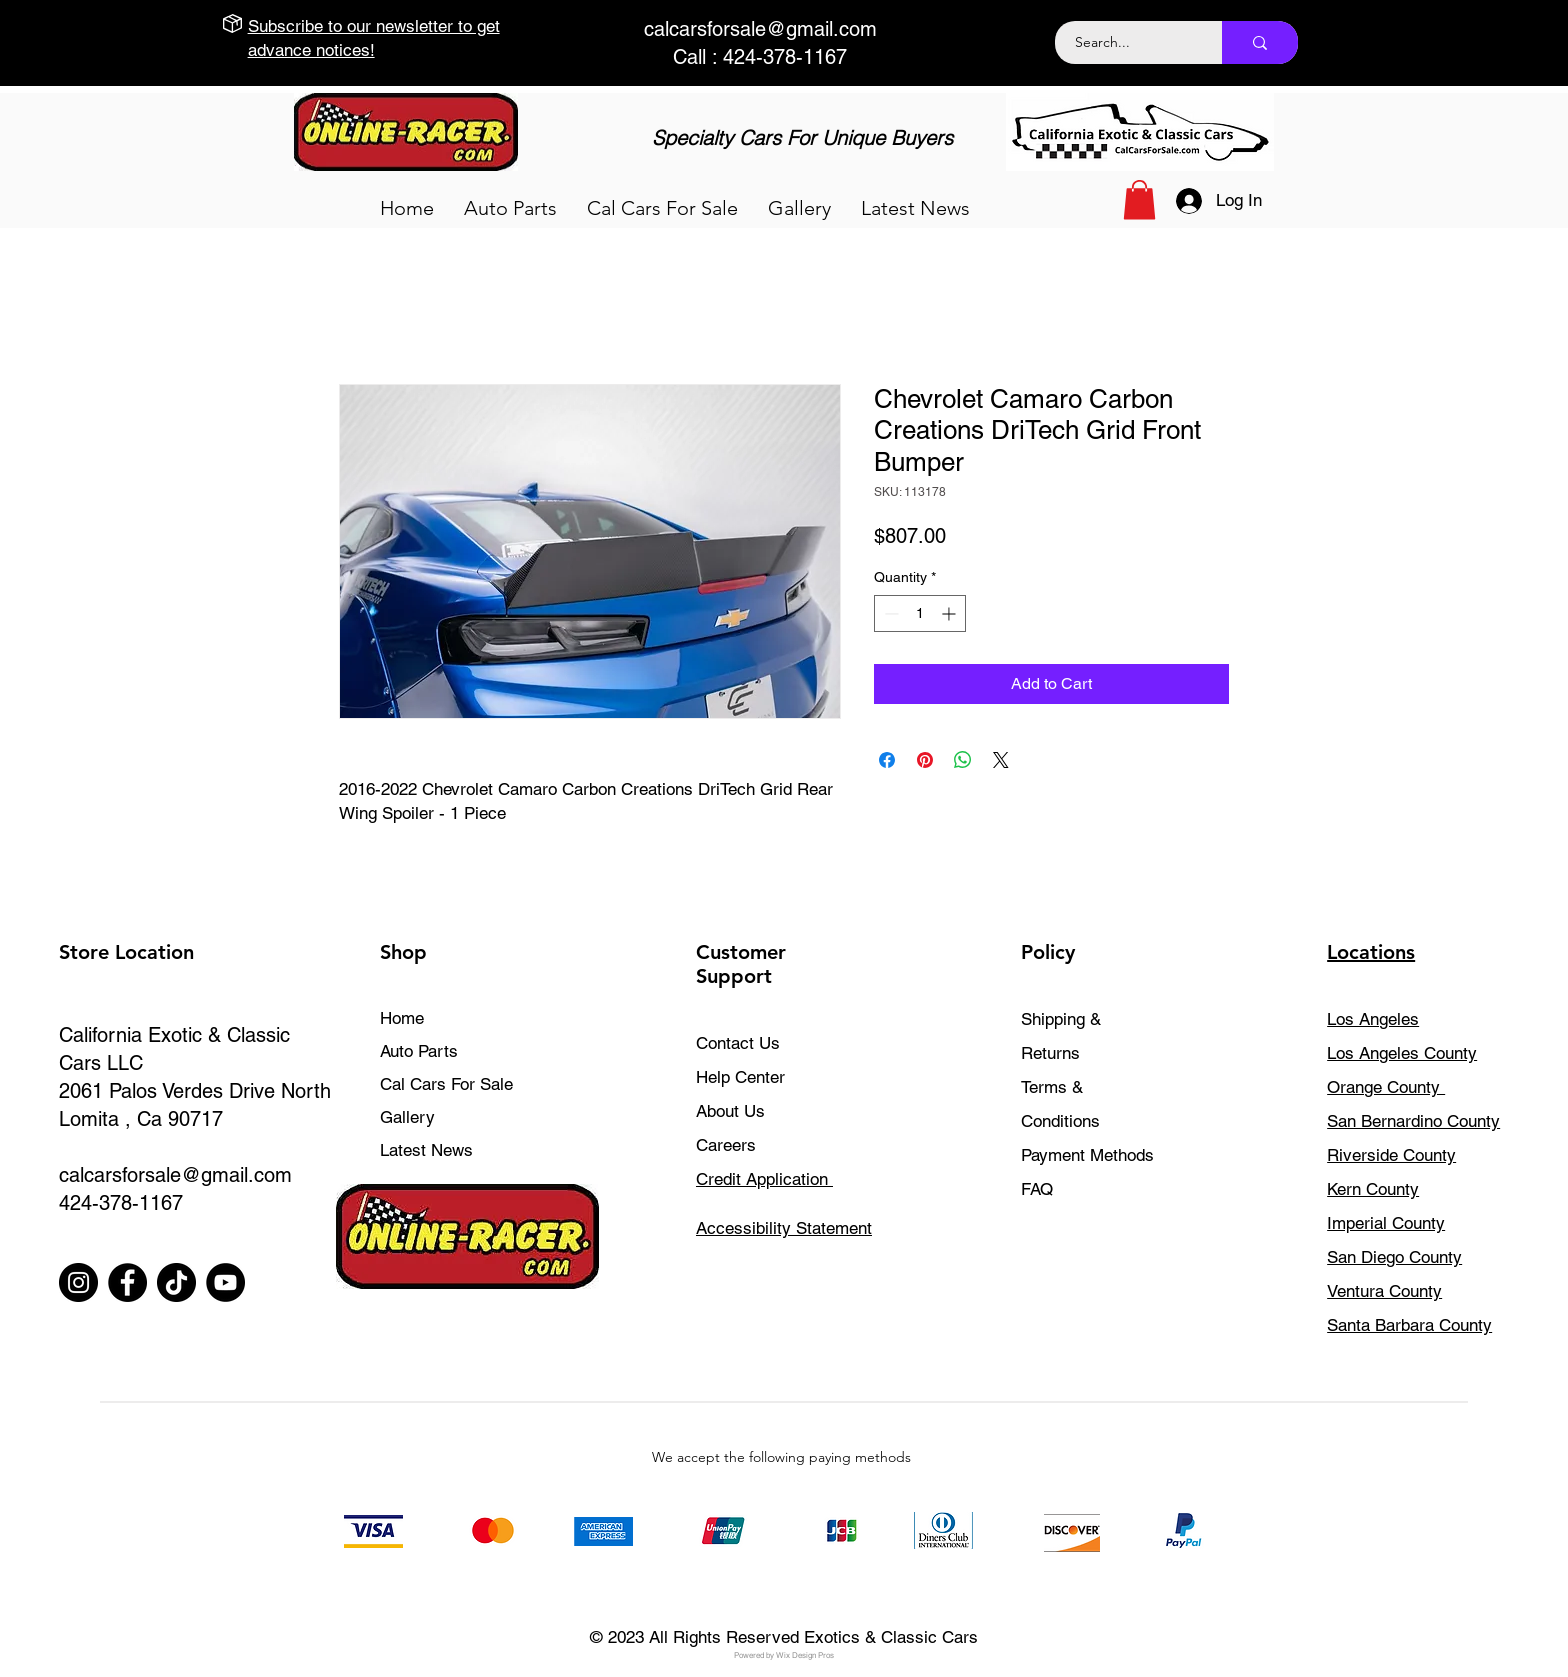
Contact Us (738, 1043)
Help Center (740, 1077)
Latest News (426, 1150)
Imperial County (1386, 1223)
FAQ (1037, 1189)
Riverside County (1391, 1155)
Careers (726, 1145)
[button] (510, 208)
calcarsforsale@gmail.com (760, 29)
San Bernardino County (1413, 1121)
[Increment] (950, 613)
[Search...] (1127, 42)
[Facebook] (127, 1282)
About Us (730, 1111)
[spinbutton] (920, 613)
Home (402, 1018)
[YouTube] (225, 1282)
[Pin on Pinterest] (925, 760)
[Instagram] (78, 1282)
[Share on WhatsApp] (963, 760)
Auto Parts (419, 1051)
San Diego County (1394, 1257)
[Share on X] (1001, 760)
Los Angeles (1373, 1019)
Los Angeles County (1402, 1053)
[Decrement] (889, 613)
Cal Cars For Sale (446, 1084)
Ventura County (1384, 1291)
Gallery (407, 1117)
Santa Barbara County (1409, 1325)
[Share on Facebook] (887, 760)
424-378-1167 (121, 1203)
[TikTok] (176, 1282)
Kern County (1373, 1189)
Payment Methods (1090, 1155)
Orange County (1386, 1087)
